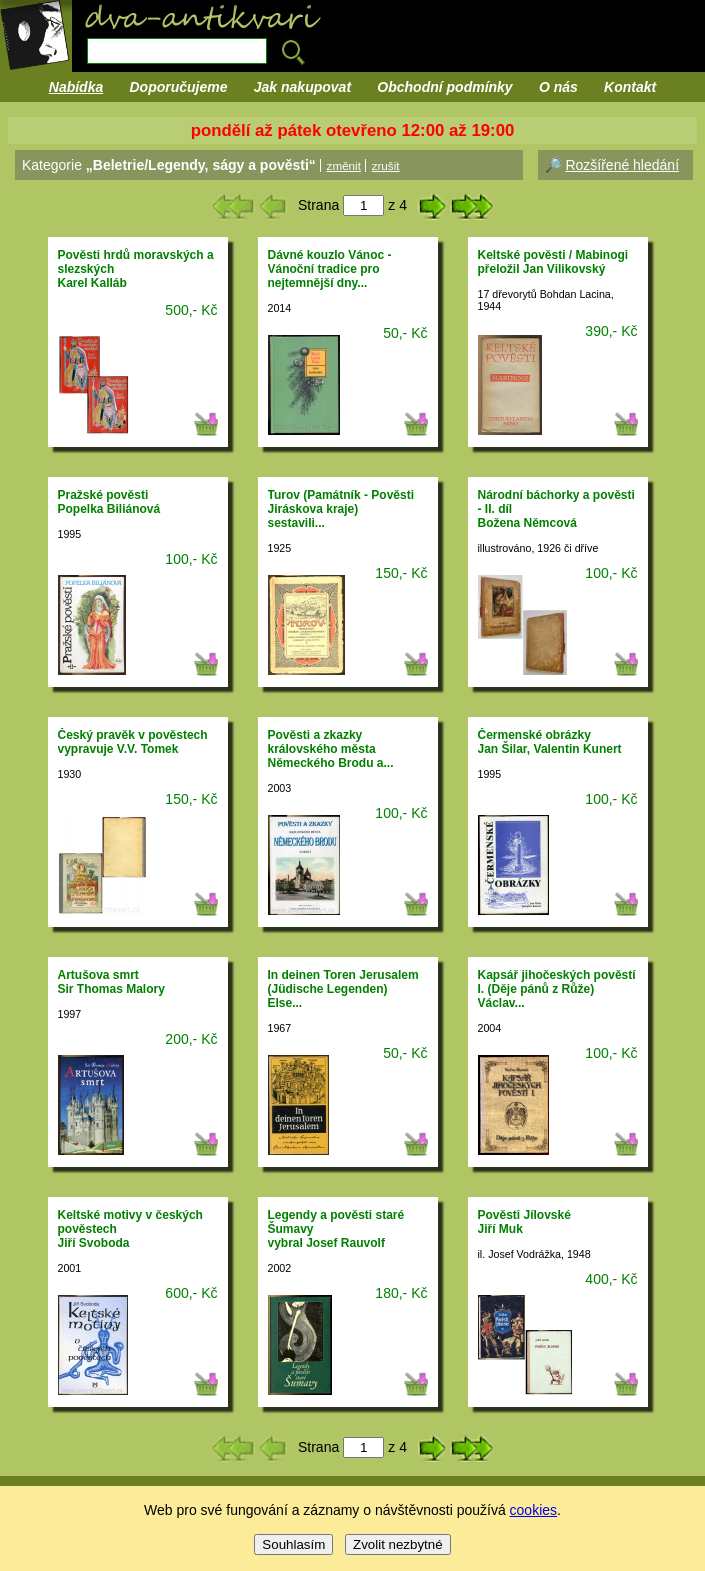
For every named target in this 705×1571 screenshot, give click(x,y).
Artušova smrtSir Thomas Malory (111, 982)
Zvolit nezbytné (398, 1544)
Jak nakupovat (302, 87)
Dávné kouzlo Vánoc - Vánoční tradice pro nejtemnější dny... (330, 269)
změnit (344, 165)
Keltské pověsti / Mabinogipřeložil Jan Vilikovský (553, 262)
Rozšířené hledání (622, 165)
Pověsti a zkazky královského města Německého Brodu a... (331, 749)
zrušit (386, 165)
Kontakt (630, 87)
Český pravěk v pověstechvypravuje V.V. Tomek (133, 742)
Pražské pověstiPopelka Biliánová (109, 502)
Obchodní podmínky (444, 87)
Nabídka (76, 87)
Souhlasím (293, 1544)
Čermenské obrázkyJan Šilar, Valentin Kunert (550, 742)
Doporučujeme (179, 87)
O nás (558, 87)
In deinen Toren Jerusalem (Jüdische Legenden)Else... (343, 989)
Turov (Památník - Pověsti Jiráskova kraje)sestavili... (341, 509)
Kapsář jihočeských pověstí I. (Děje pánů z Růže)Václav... (557, 989)
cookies (533, 1510)
